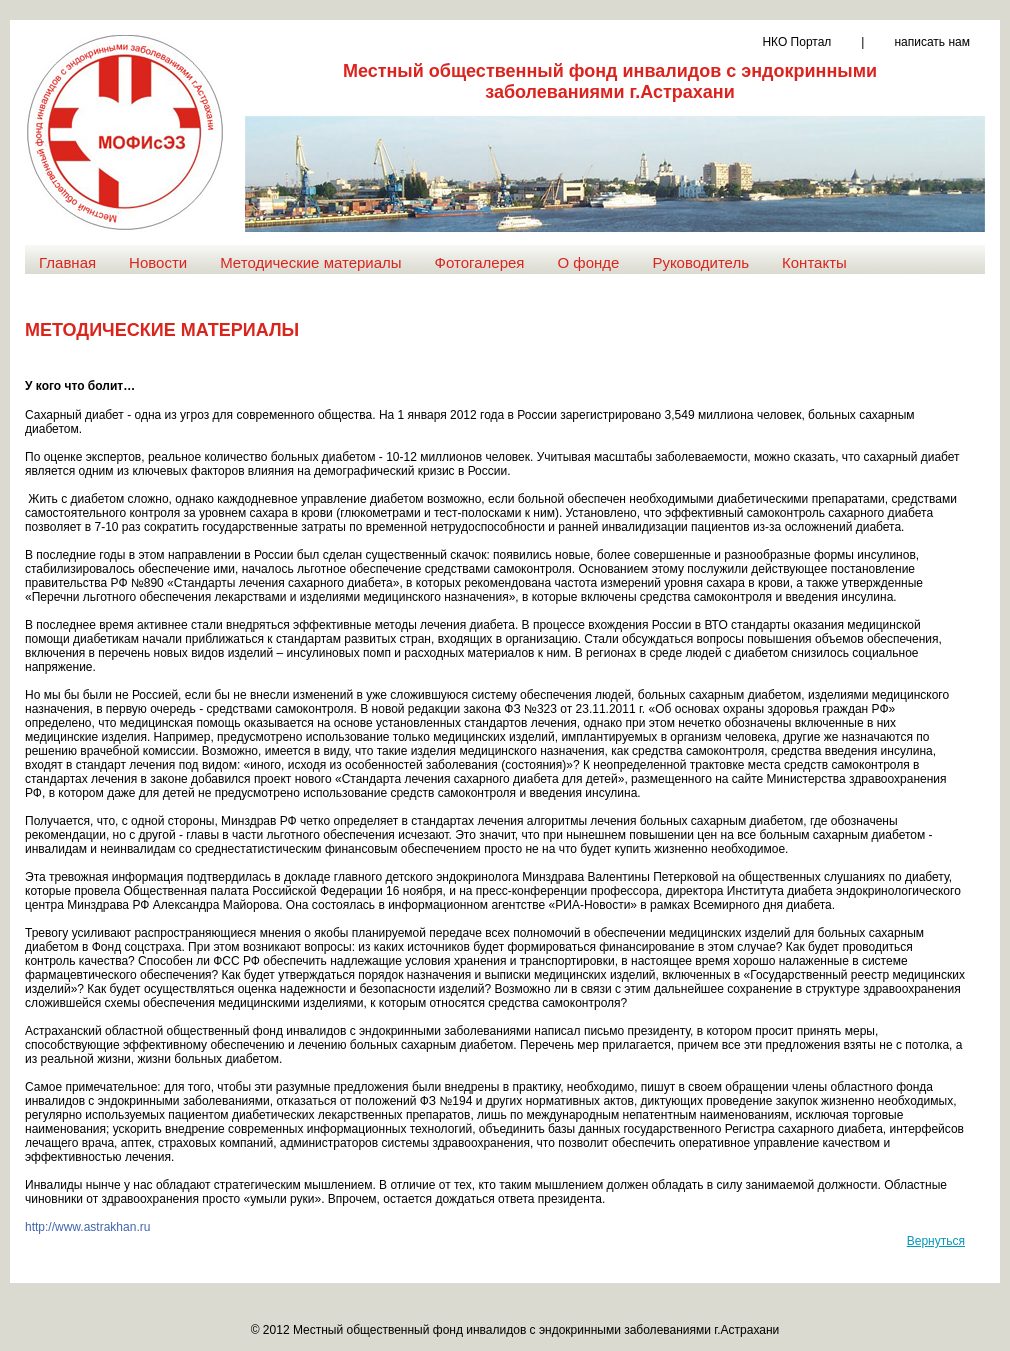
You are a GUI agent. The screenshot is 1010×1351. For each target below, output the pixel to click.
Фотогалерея (480, 262)
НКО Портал (796, 42)
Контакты (814, 262)
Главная (67, 262)
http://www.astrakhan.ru (87, 1227)
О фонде (588, 262)
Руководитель (700, 262)
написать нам (932, 42)
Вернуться (936, 1241)
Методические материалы (310, 262)
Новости (158, 262)
